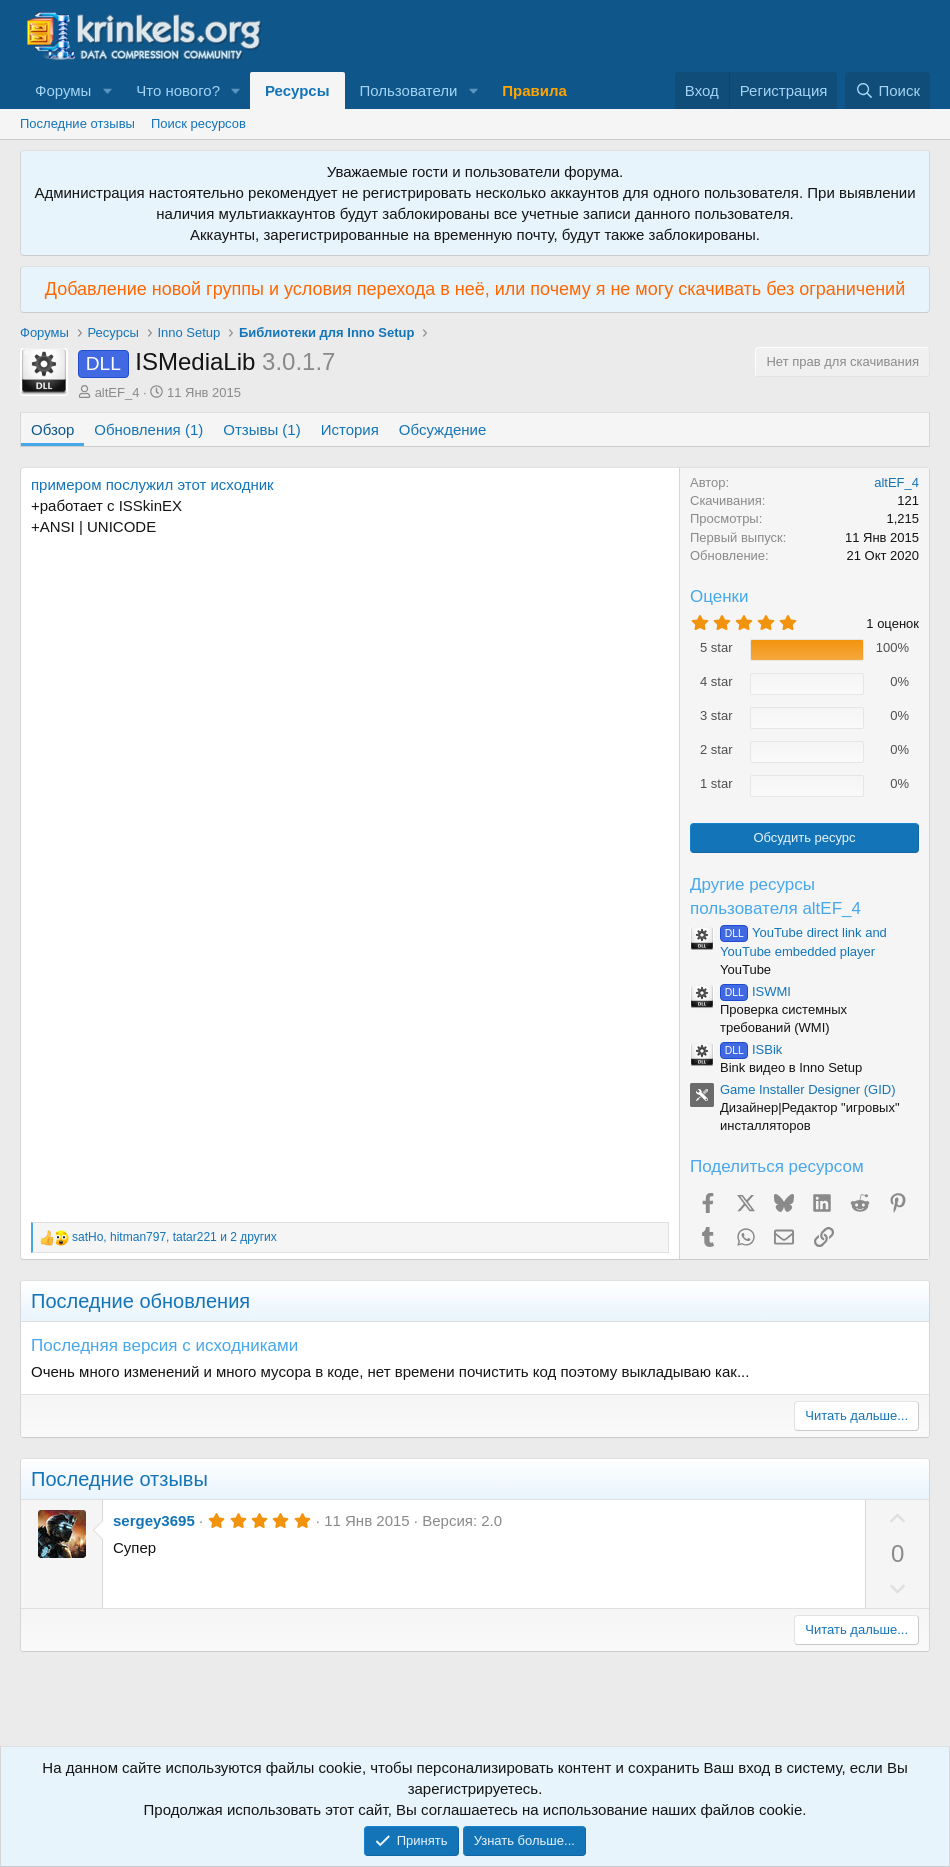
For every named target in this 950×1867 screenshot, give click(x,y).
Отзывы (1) (261, 429)
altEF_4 (117, 392)
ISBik (751, 1049)
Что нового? (178, 90)
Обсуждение (442, 429)
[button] (107, 90)
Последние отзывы (77, 123)
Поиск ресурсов (198, 123)
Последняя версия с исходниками (164, 1345)
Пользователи (409, 90)
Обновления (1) (148, 429)
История (350, 429)
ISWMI (755, 991)
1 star (716, 783)
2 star (716, 749)
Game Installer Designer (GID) (808, 1089)
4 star (716, 681)
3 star (716, 715)
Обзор (52, 429)
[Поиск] (887, 90)
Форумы (63, 90)
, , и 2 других (174, 1237)
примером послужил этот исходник (152, 484)
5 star (716, 647)
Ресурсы (297, 90)
